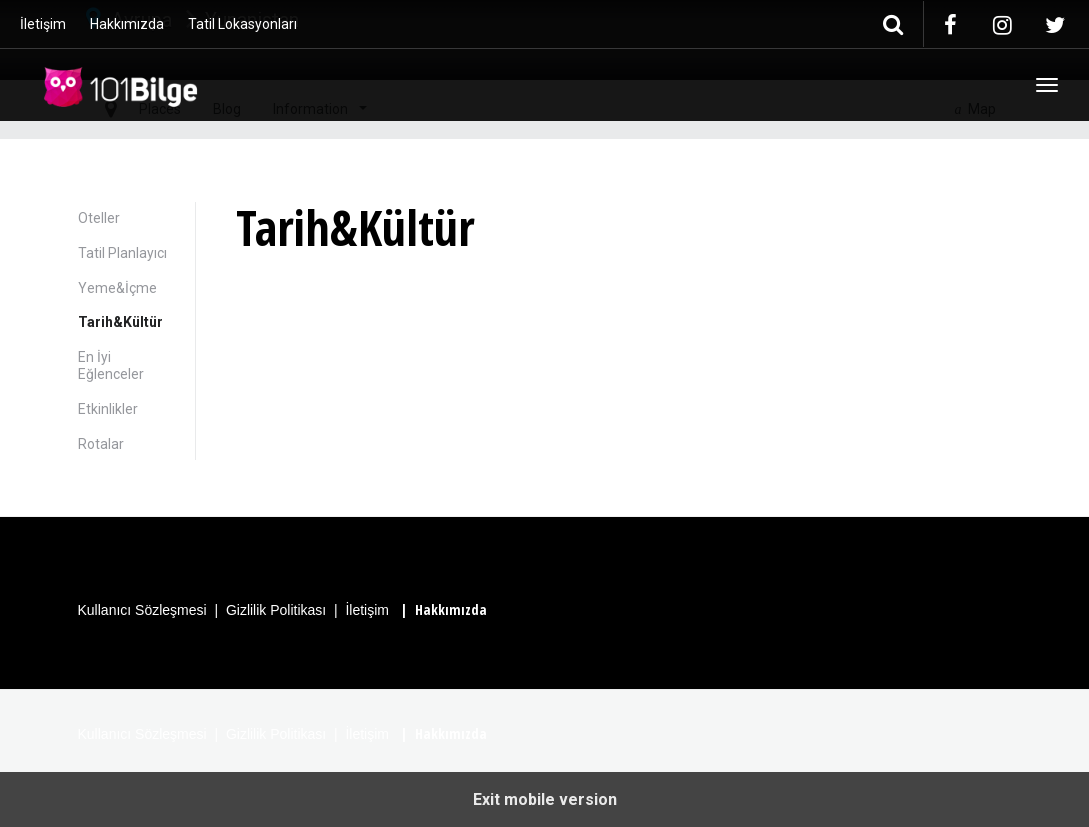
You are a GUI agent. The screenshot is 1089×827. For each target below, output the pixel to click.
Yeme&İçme (117, 288)
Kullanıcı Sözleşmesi (142, 610)
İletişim (43, 24)
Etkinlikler (108, 409)
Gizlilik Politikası (276, 610)
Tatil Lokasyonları (242, 24)
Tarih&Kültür (120, 322)
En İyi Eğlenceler (111, 365)
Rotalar (101, 444)
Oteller (99, 218)
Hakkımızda (127, 24)
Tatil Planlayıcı (122, 253)
